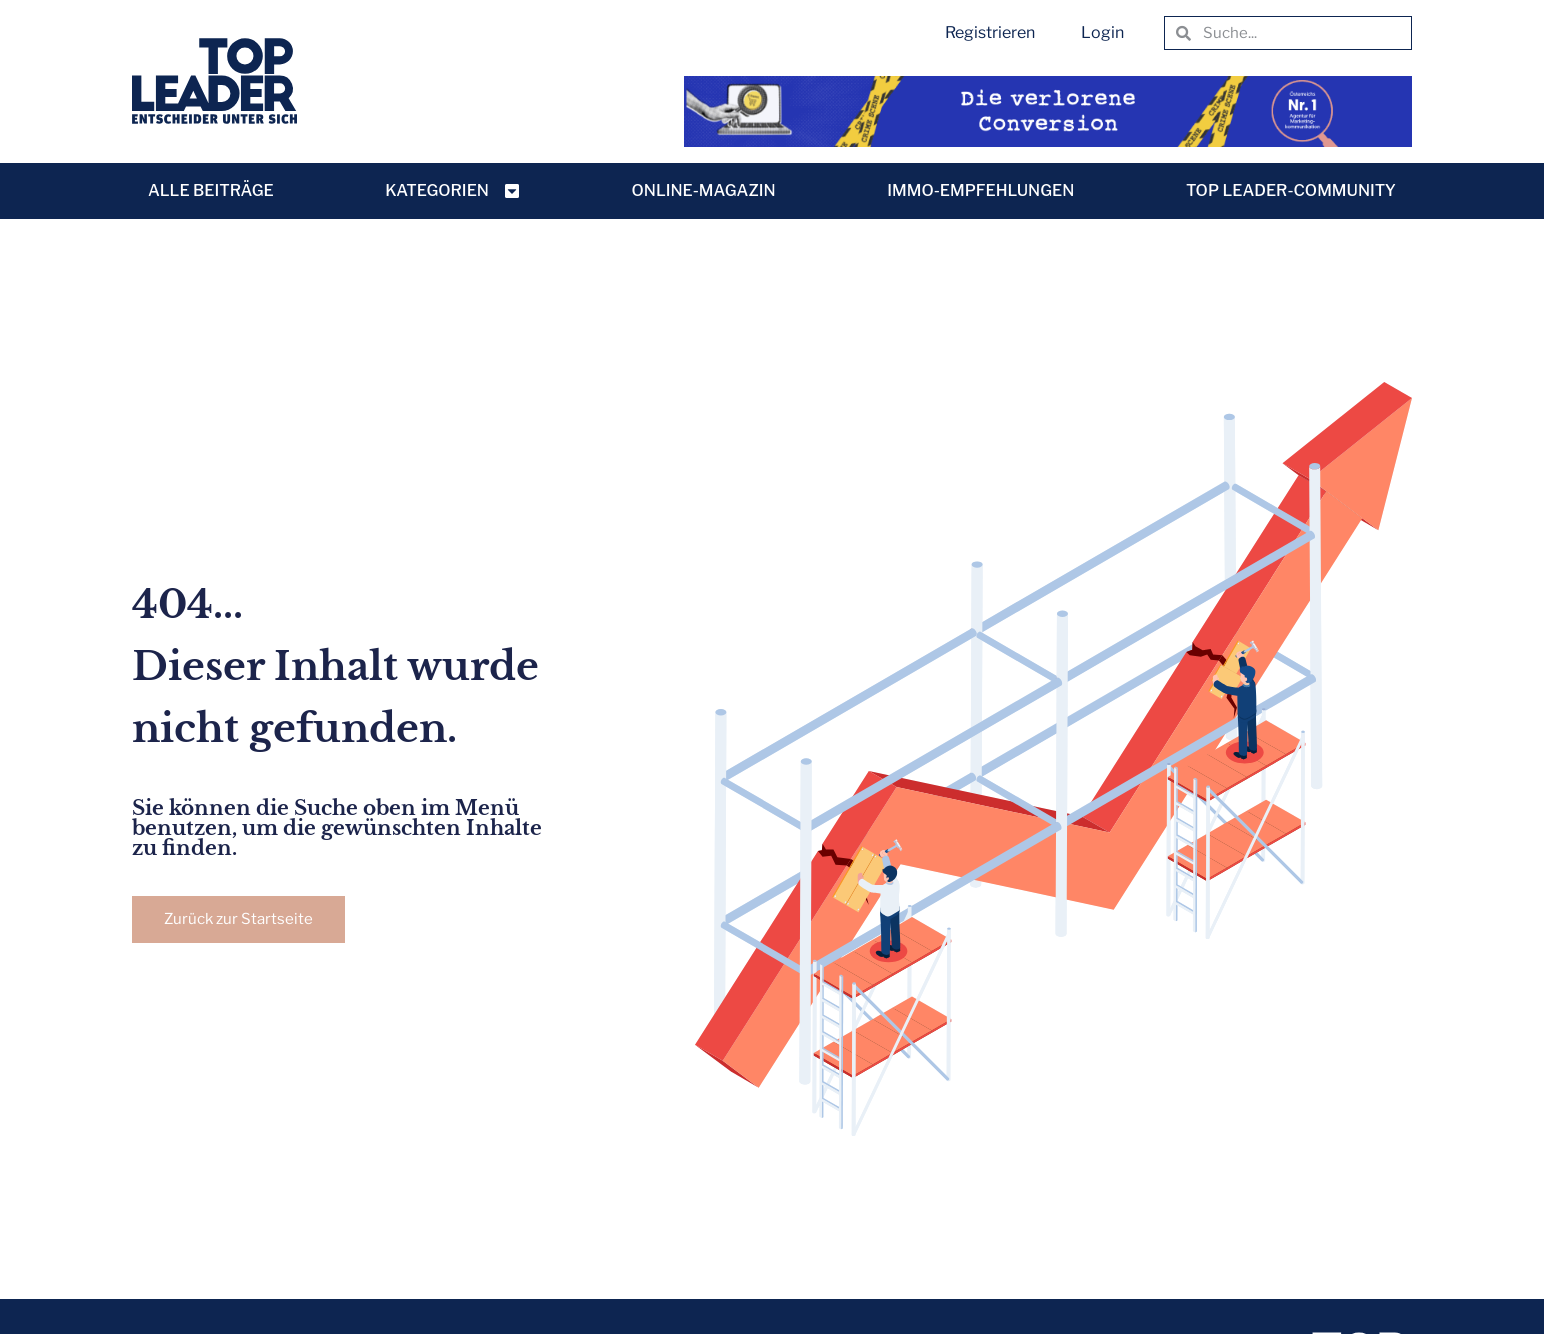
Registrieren (990, 32)
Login (1102, 32)
